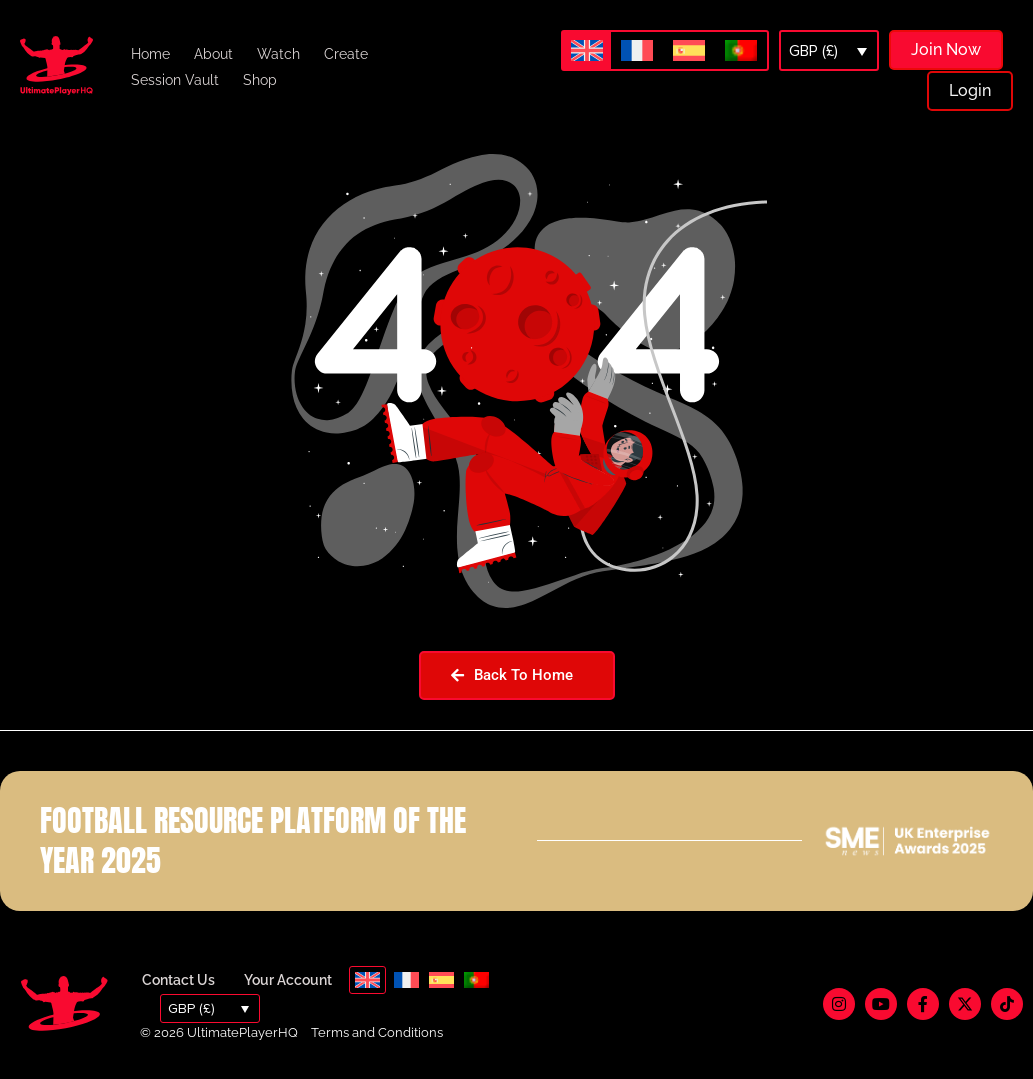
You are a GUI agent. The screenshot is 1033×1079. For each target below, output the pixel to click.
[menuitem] (587, 50)
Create (346, 54)
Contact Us (178, 980)
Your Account (288, 980)
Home (150, 54)
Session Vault (175, 80)
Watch (278, 54)
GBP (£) (813, 51)
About (213, 54)
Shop (260, 80)
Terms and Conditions (377, 1032)
